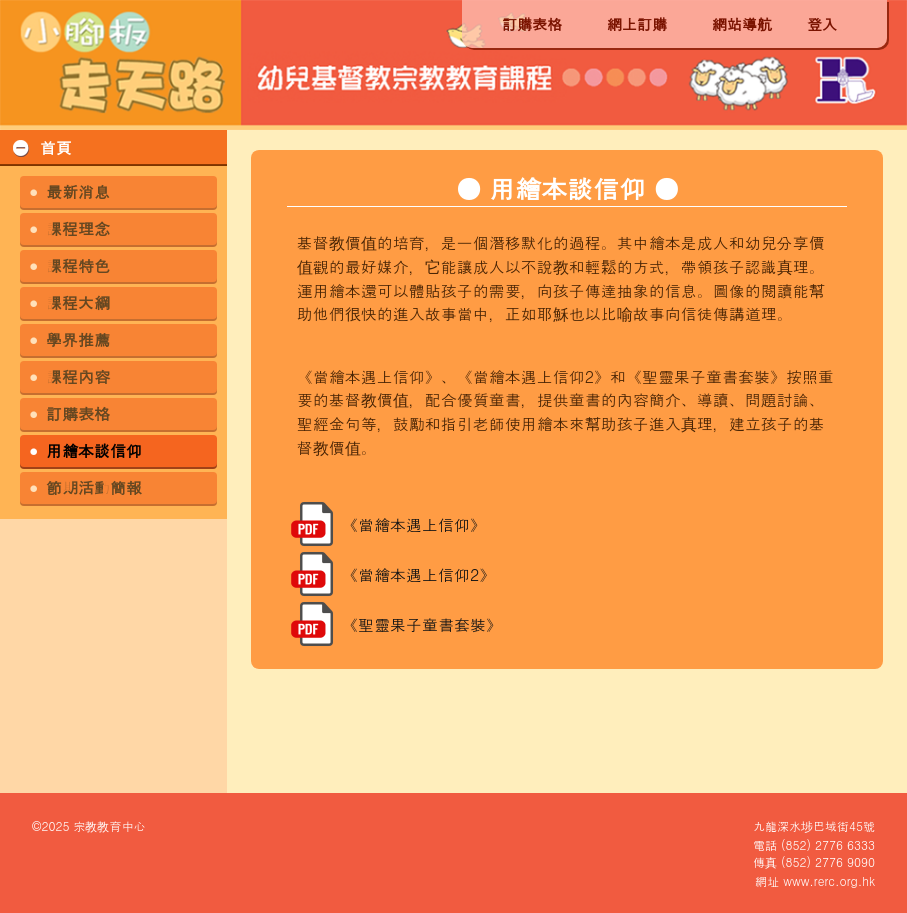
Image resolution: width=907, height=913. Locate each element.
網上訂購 (637, 23)
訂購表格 (532, 23)
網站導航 (742, 23)
